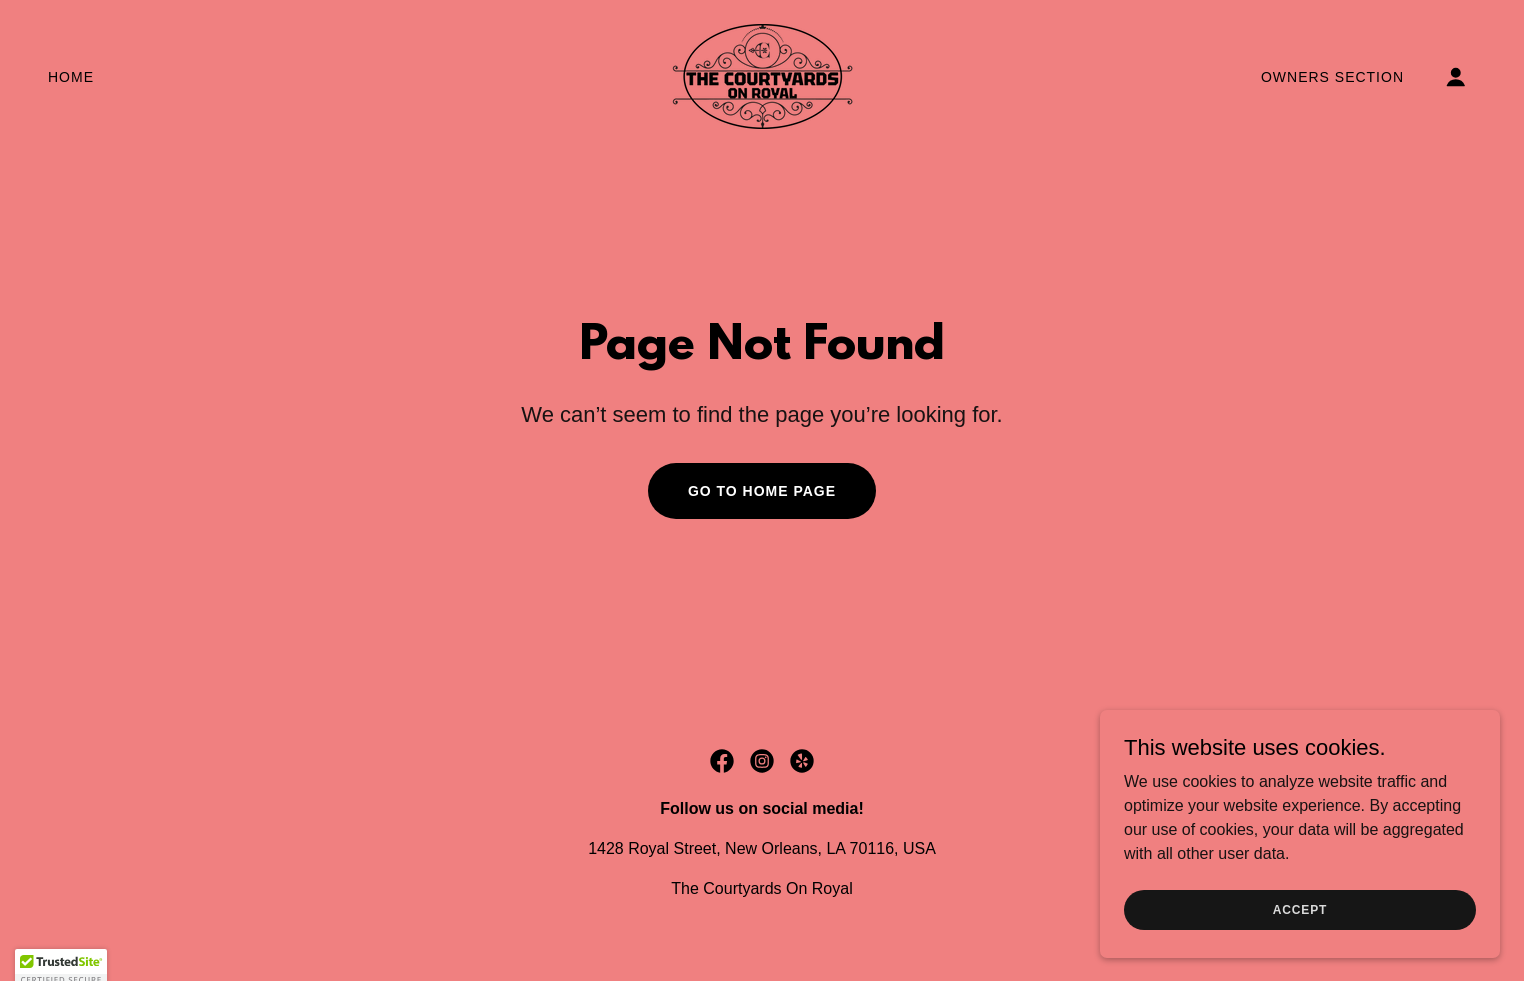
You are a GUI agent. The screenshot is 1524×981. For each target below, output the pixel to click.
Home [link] (71, 77)
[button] (1456, 77)
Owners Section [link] (1332, 77)
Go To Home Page (762, 491)
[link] (761, 75)
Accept (1300, 909)
